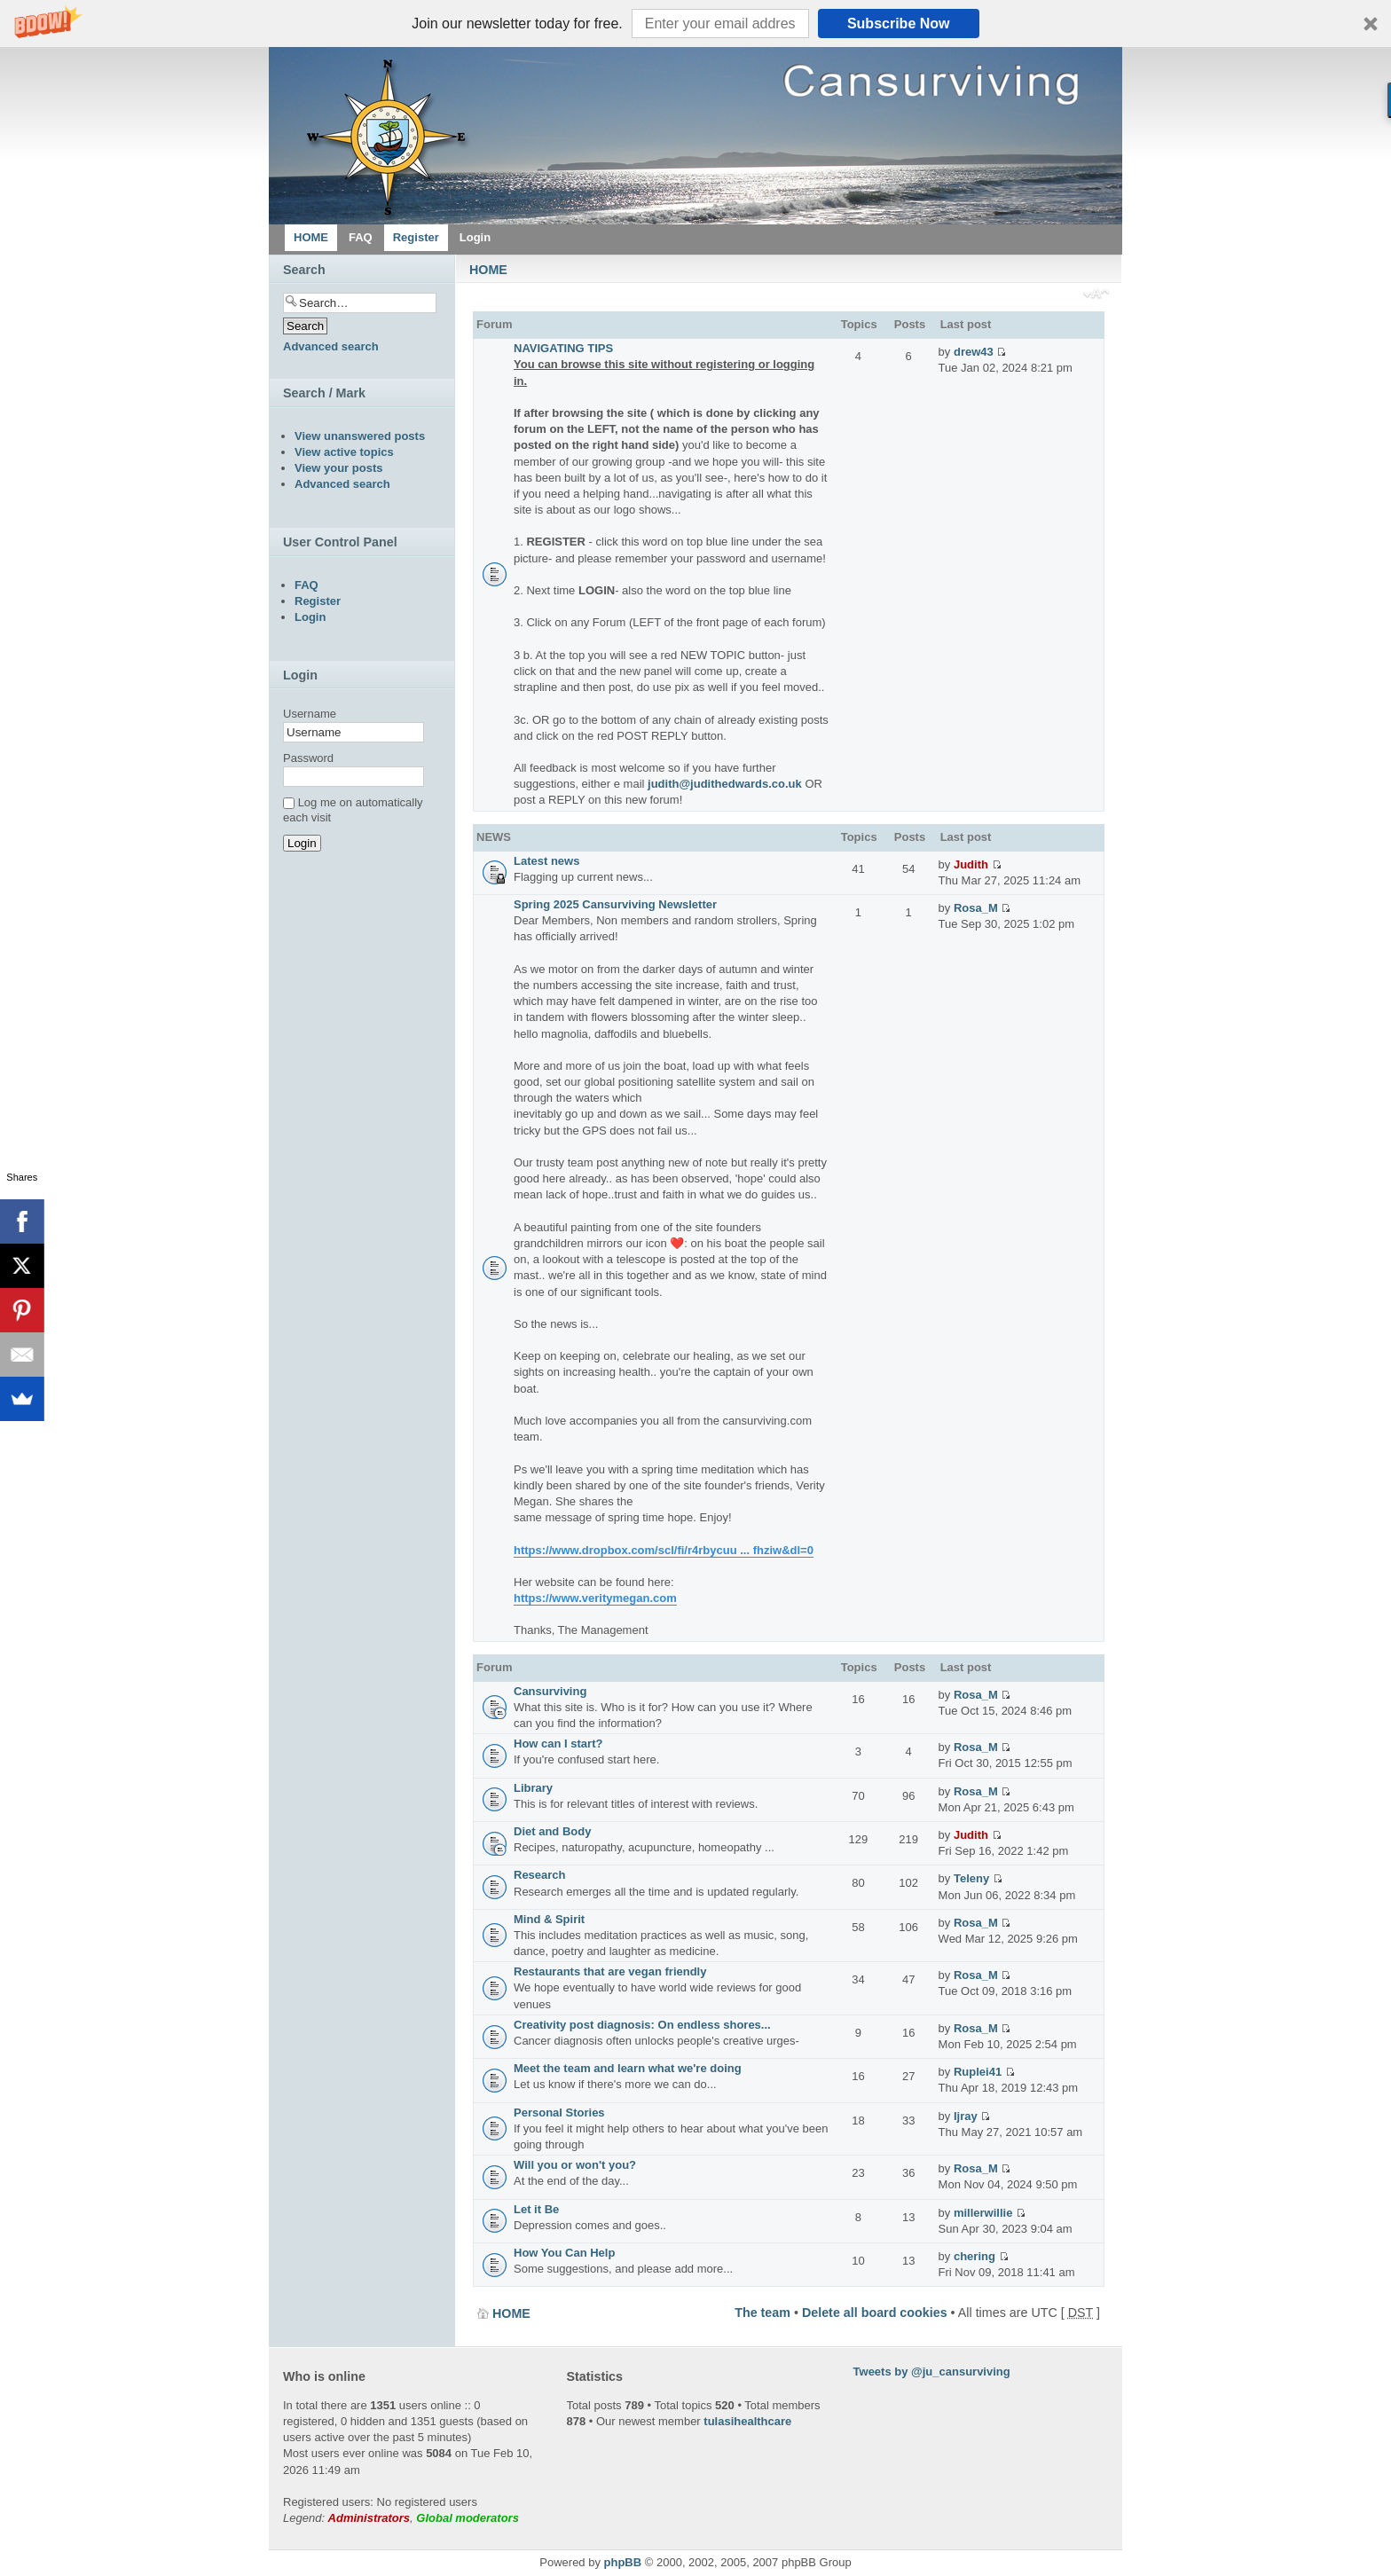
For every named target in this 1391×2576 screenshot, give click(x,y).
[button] (695, 23)
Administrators (369, 2518)
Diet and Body (552, 1831)
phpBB (623, 2562)
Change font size (1096, 295)
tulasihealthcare (747, 2421)
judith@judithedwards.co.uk (725, 783)
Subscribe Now (898, 23)
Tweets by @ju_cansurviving (931, 2371)
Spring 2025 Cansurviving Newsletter (615, 904)
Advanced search (331, 346)
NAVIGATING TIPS (563, 348)
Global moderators (467, 2518)
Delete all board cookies (874, 2312)
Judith (971, 864)
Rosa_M (976, 908)
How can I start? (558, 1743)
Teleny (971, 1878)
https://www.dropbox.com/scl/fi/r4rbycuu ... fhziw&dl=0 (663, 1550)
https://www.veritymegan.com (595, 1598)
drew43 (974, 351)
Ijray (966, 2116)
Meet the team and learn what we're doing (628, 2068)
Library (533, 1788)
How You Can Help (564, 2252)
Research (540, 1874)
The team (762, 2312)
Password (308, 758)
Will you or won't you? (575, 2165)
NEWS (493, 837)
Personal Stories (559, 2112)
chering (974, 2256)
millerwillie (983, 2212)
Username (309, 713)
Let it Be (536, 2209)
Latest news (546, 861)
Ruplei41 (978, 2071)
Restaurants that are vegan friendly (610, 1971)
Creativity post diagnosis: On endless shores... (642, 2024)
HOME (488, 270)
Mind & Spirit (549, 1919)
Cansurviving (550, 1691)
